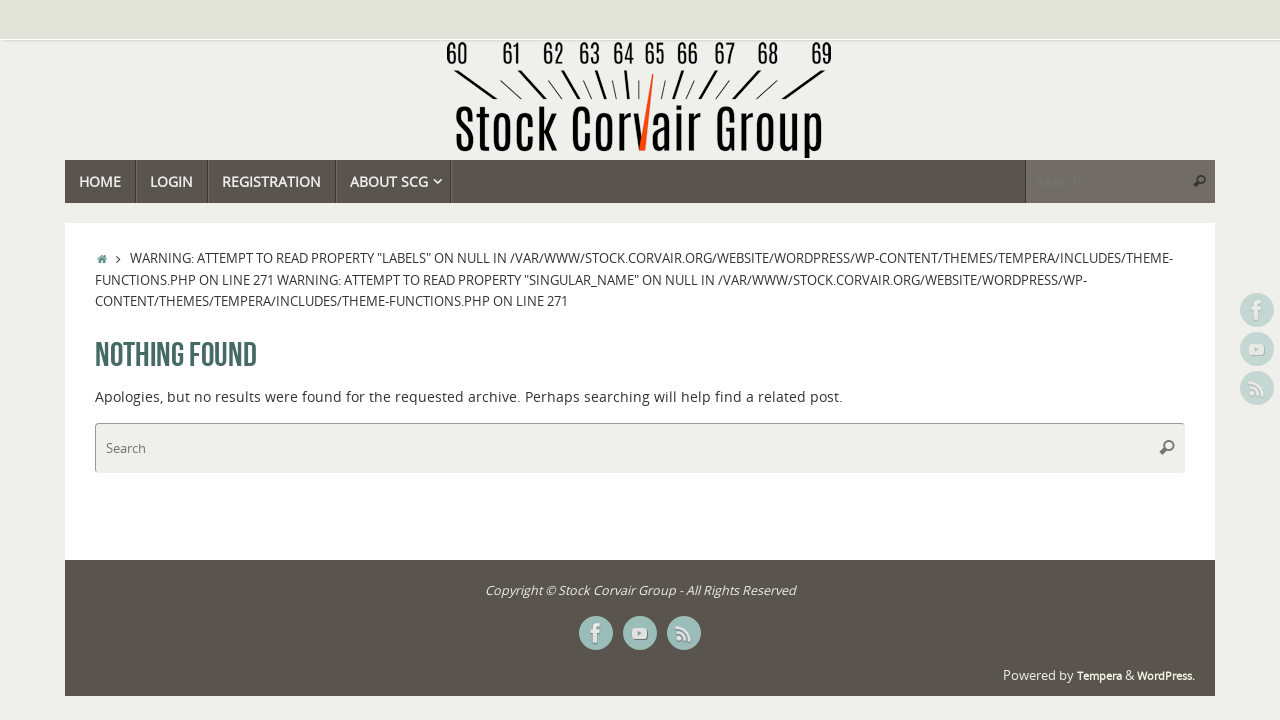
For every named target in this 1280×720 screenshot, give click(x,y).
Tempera (1099, 676)
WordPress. (1166, 676)
